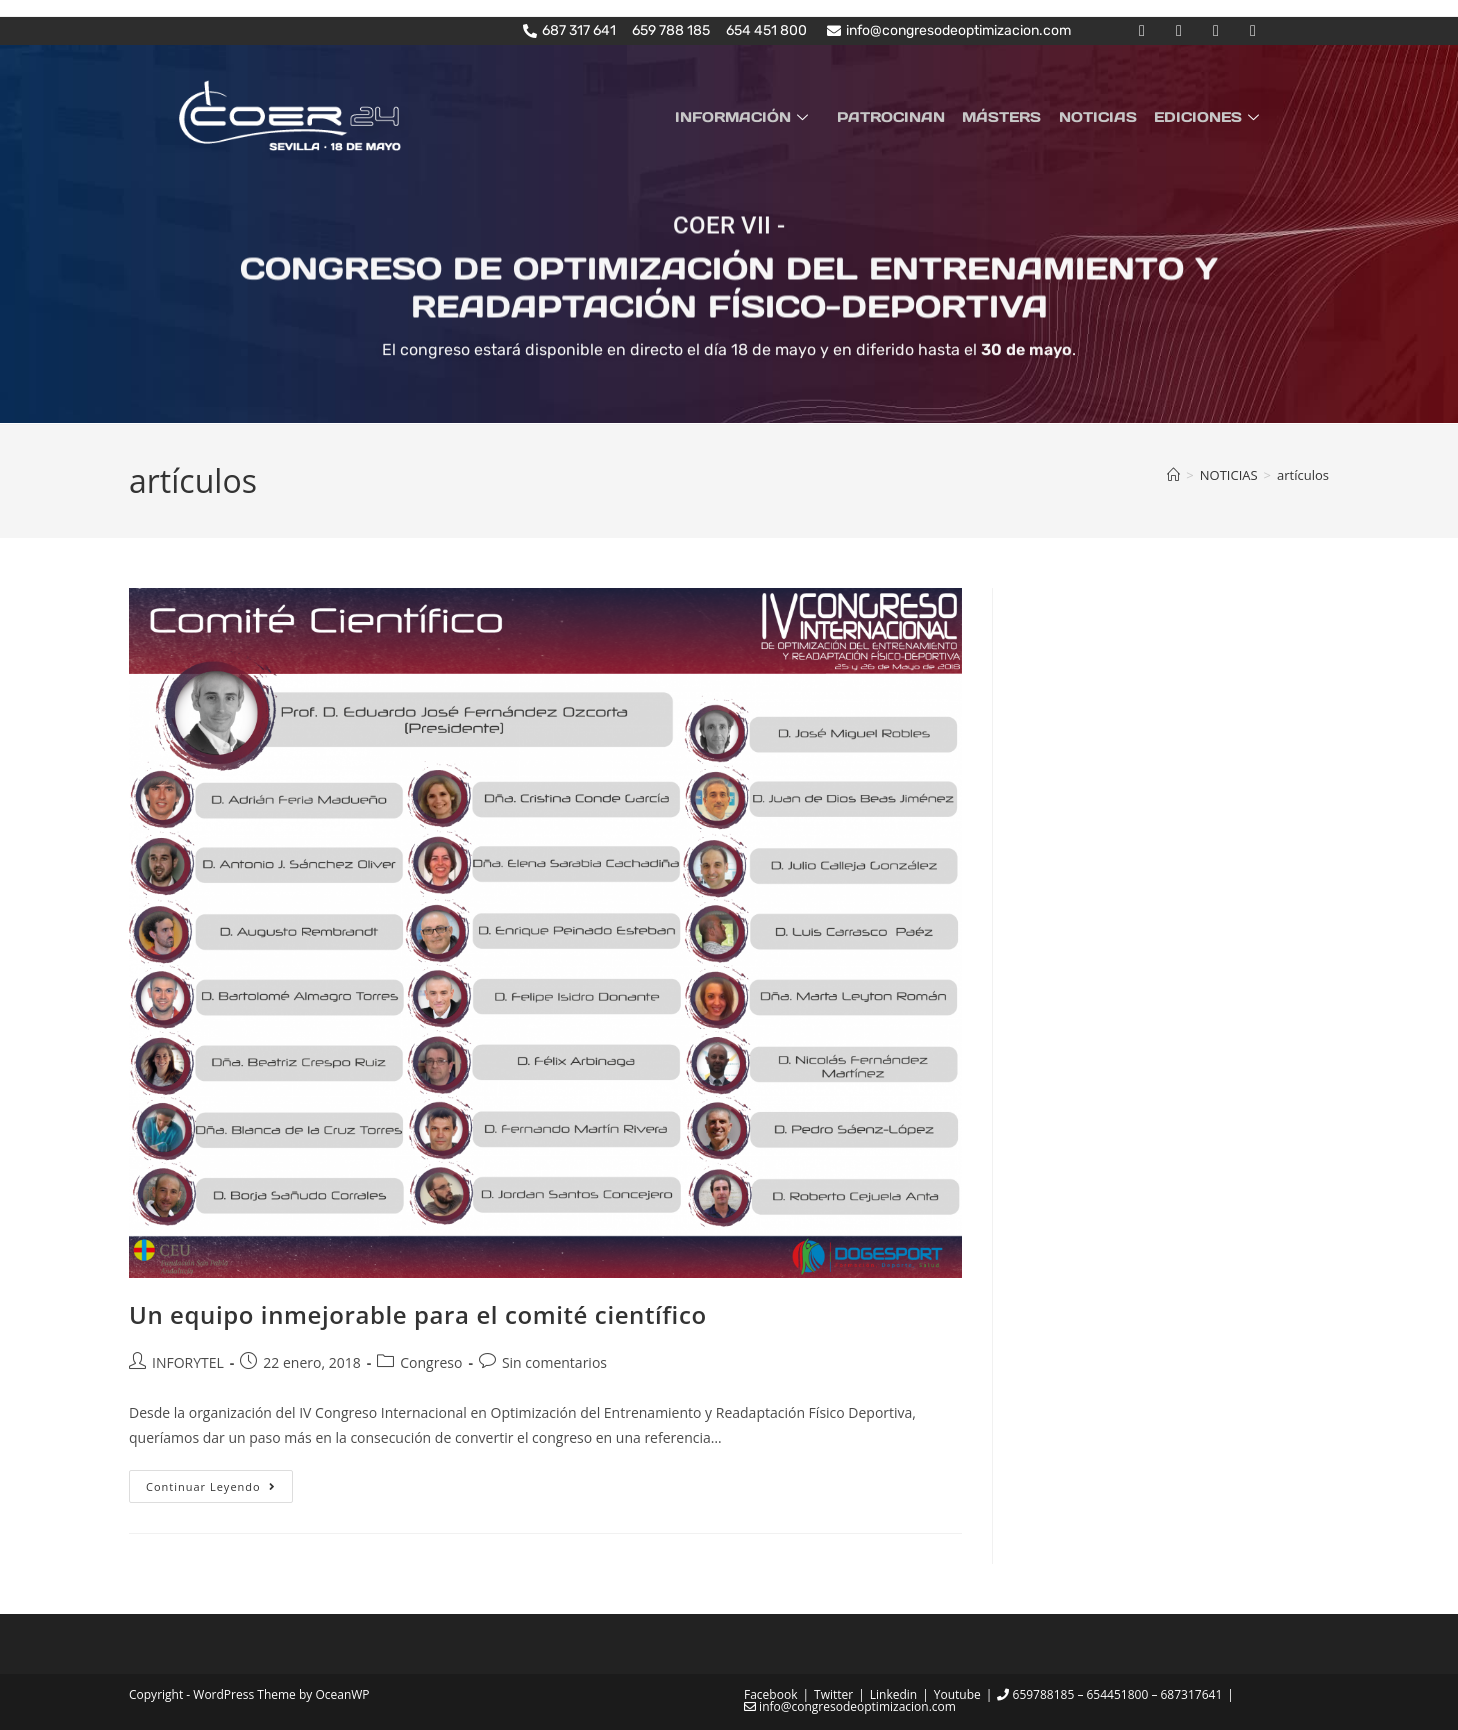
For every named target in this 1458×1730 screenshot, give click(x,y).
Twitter (833, 1694)
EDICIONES (1211, 116)
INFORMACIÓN (760, 116)
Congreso (431, 1361)
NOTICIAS (1103, 116)
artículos (1303, 474)
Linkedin (893, 1694)
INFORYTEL (188, 1361)
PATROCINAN (903, 116)
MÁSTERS (1010, 116)
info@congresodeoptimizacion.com (850, 1706)
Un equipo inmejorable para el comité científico (418, 1314)
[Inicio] (1173, 474)
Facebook (770, 1694)
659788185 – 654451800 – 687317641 (1109, 1694)
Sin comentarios (554, 1361)
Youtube (957, 1694)
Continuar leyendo (219, 1482)
